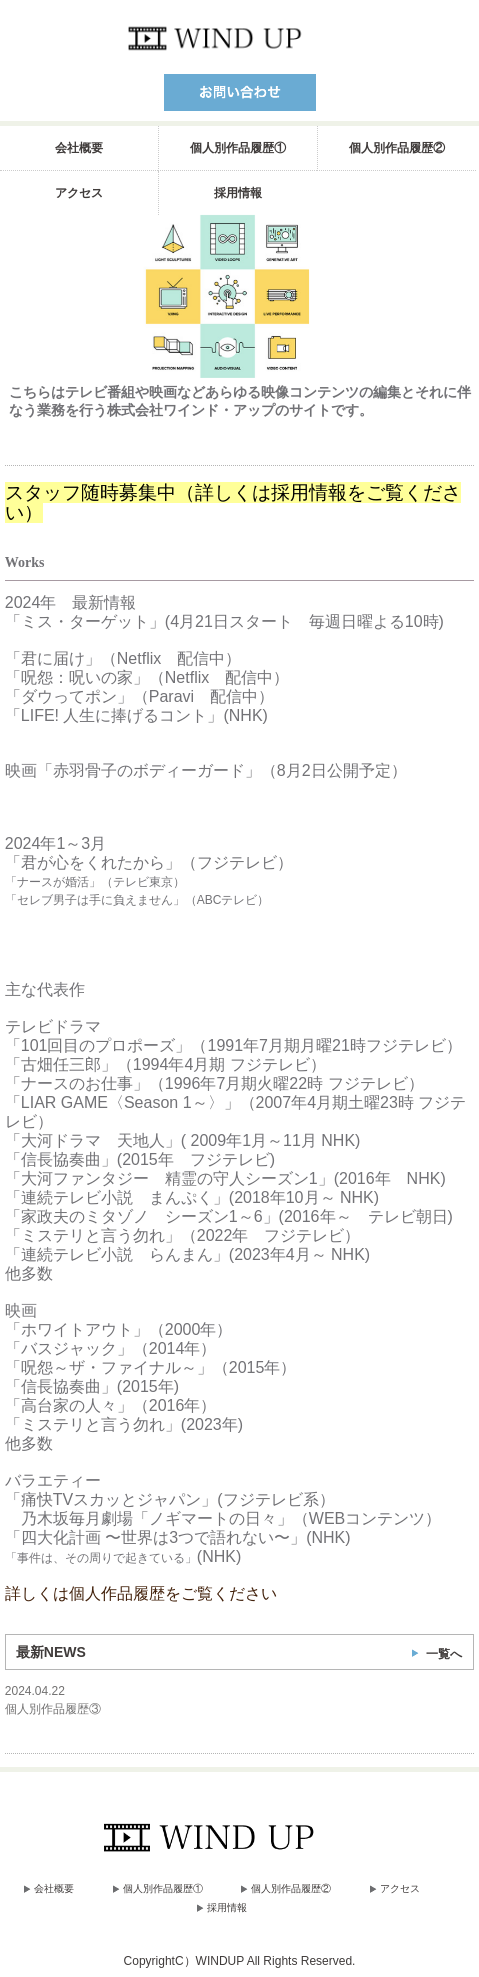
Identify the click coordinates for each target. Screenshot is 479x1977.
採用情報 (238, 193)
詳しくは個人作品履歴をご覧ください (141, 1593)
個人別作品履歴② (397, 148)
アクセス (79, 193)
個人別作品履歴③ (53, 1709)
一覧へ (444, 1654)
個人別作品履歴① (238, 148)
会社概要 (79, 148)
